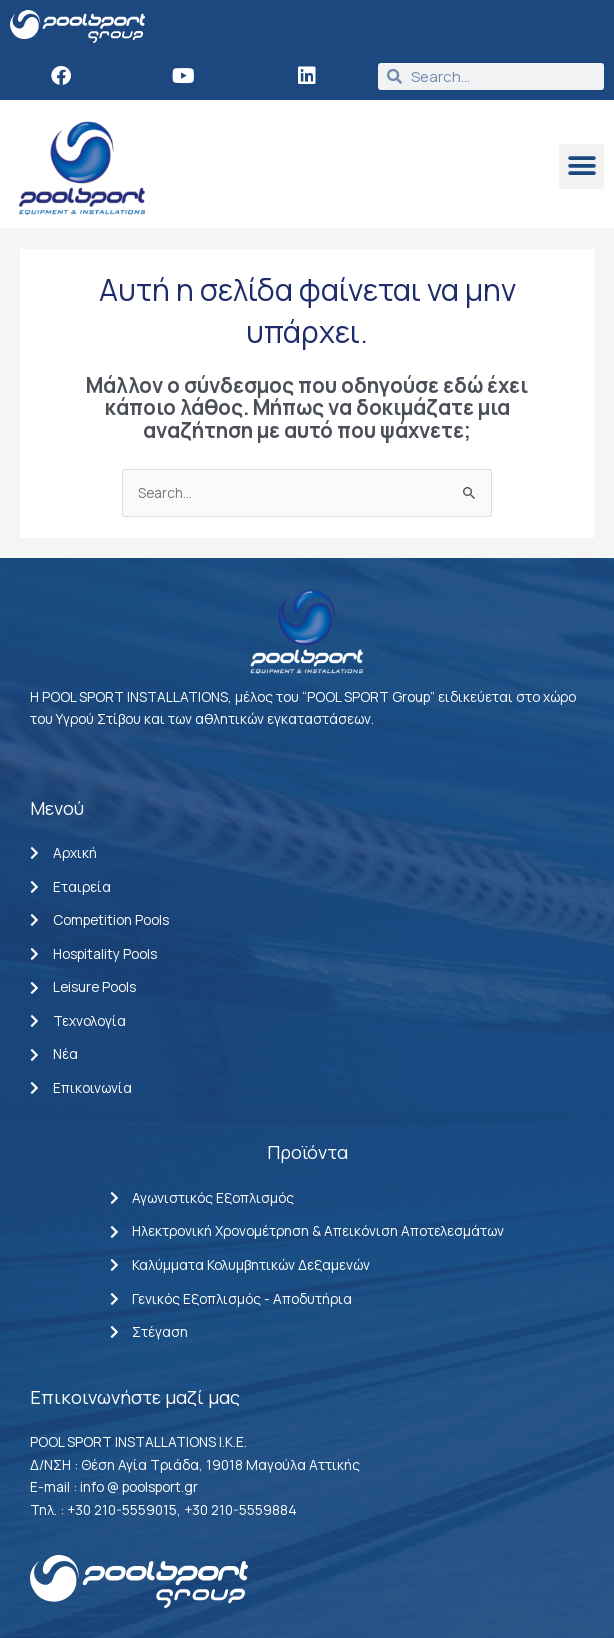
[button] (581, 166)
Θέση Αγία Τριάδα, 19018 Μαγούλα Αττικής (220, 1464)
